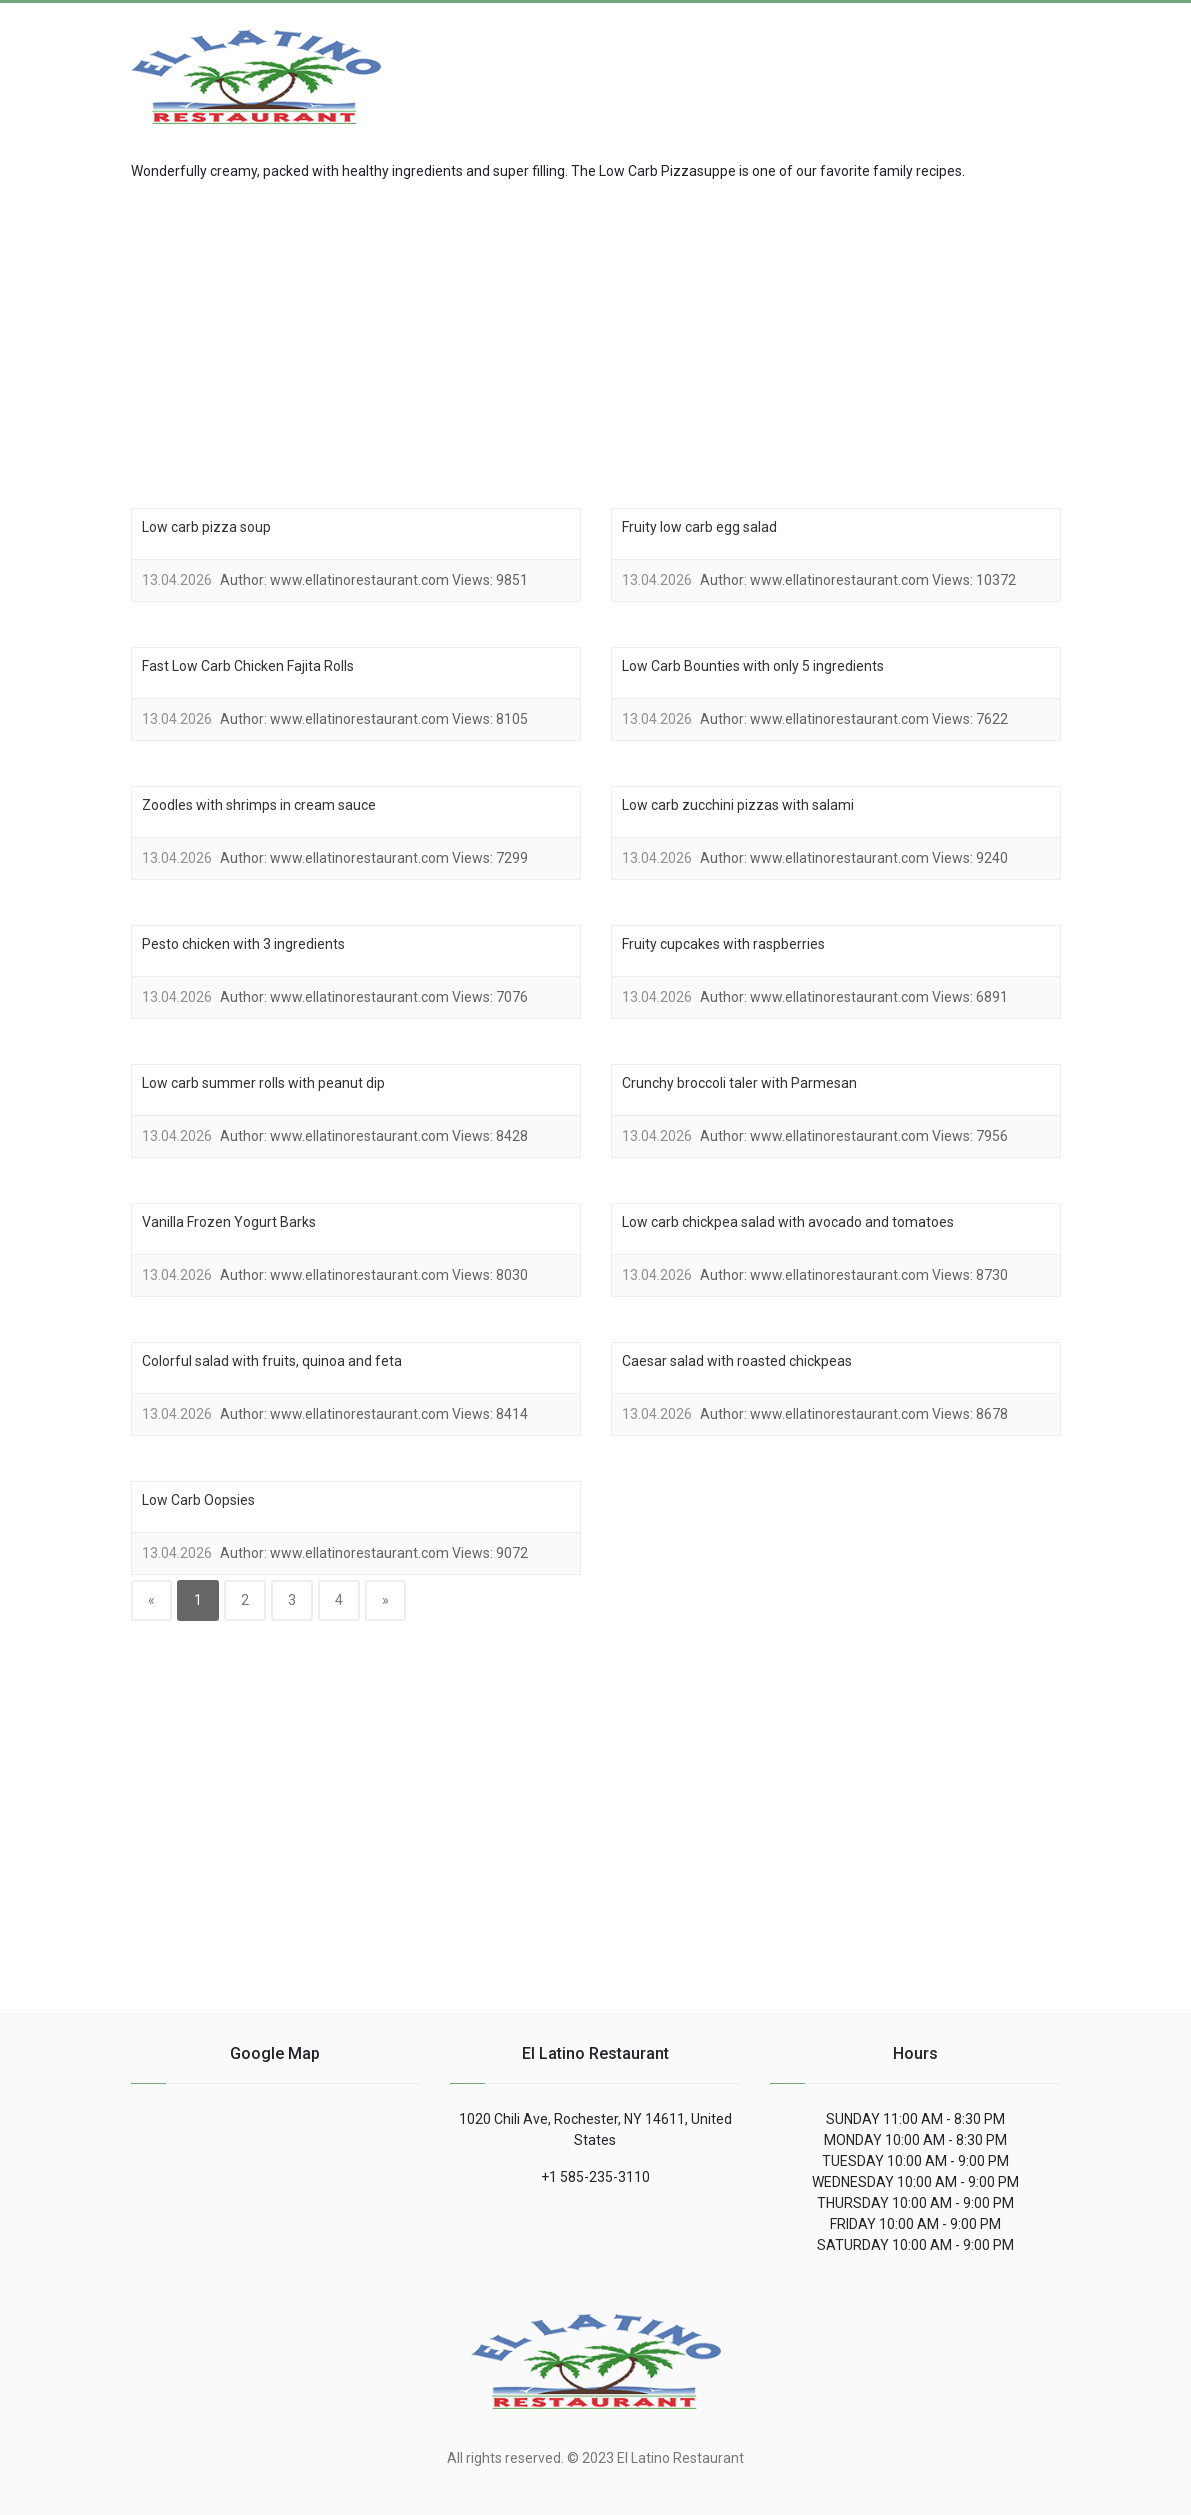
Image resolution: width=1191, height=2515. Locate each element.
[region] (596, 342)
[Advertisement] (901, 66)
